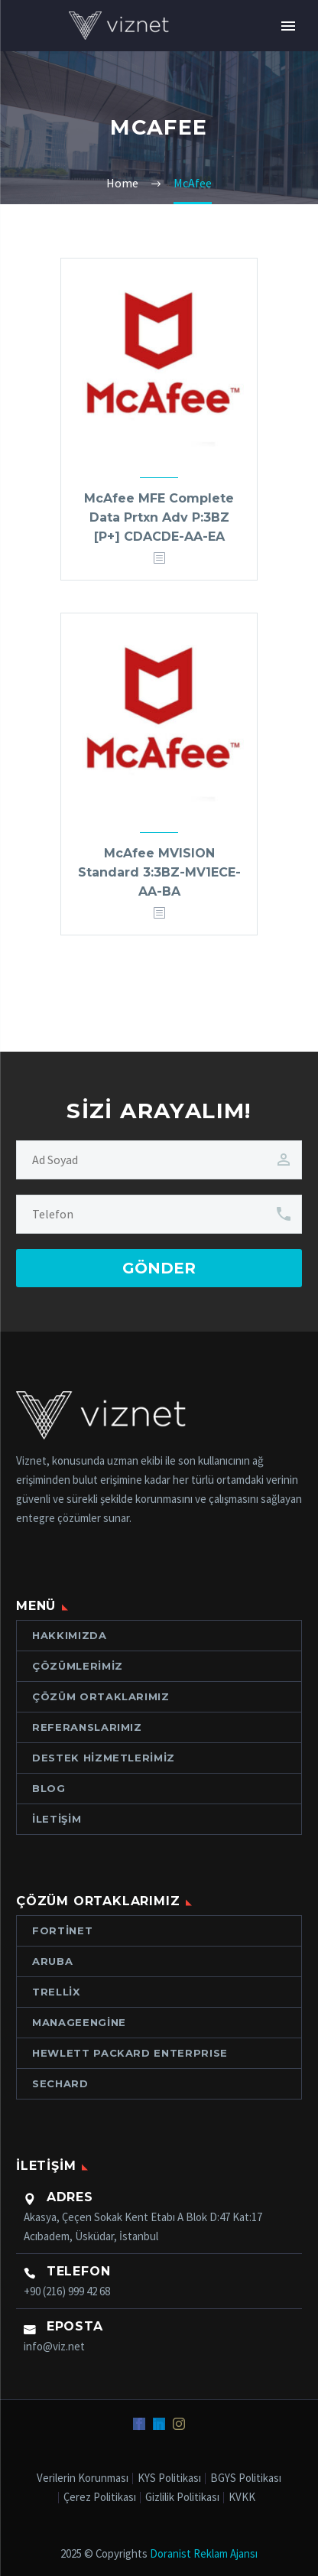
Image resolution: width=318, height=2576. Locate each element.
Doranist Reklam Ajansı (204, 2553)
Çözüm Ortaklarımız (101, 1696)
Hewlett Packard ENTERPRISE (130, 2053)
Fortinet (62, 1930)
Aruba (52, 1961)
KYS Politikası (169, 2478)
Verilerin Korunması (82, 2478)
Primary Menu (288, 26)
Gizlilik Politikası (182, 2497)
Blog (49, 1788)
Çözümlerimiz (77, 1666)
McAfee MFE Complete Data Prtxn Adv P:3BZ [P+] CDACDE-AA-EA (159, 517)
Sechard (60, 2083)
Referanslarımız (87, 1727)
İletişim (56, 1819)
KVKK (242, 2497)
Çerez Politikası (99, 2497)
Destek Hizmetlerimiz (103, 1757)
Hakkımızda (69, 1635)
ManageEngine (79, 2022)
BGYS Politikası (245, 2478)
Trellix (56, 1992)
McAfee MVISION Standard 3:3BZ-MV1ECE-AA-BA (159, 872)
